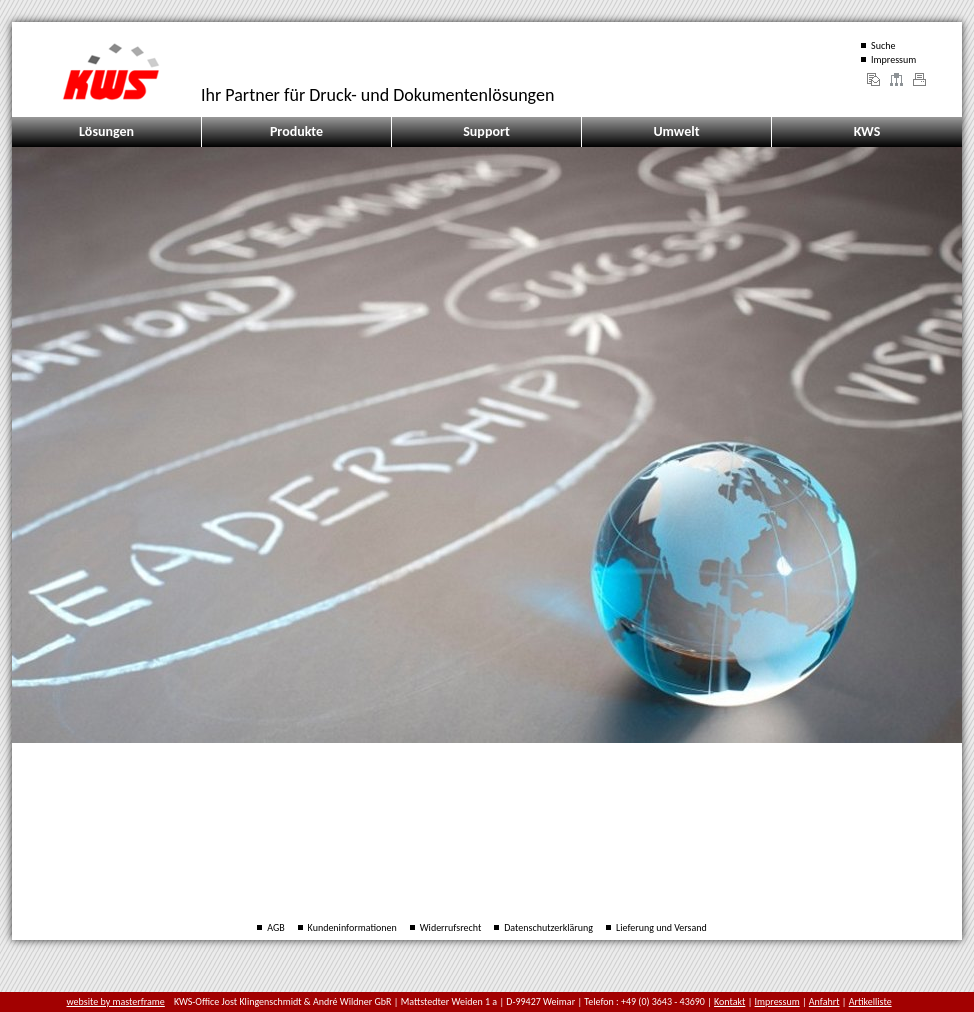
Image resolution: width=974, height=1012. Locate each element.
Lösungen (106, 131)
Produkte (296, 131)
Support (486, 131)
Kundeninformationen (352, 927)
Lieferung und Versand (661, 927)
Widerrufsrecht (451, 927)
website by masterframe (116, 1001)
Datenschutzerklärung (548, 927)
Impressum (893, 59)
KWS (867, 131)
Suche (883, 45)
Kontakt (729, 1001)
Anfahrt (824, 1001)
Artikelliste (870, 1001)
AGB (275, 927)
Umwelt (676, 131)
